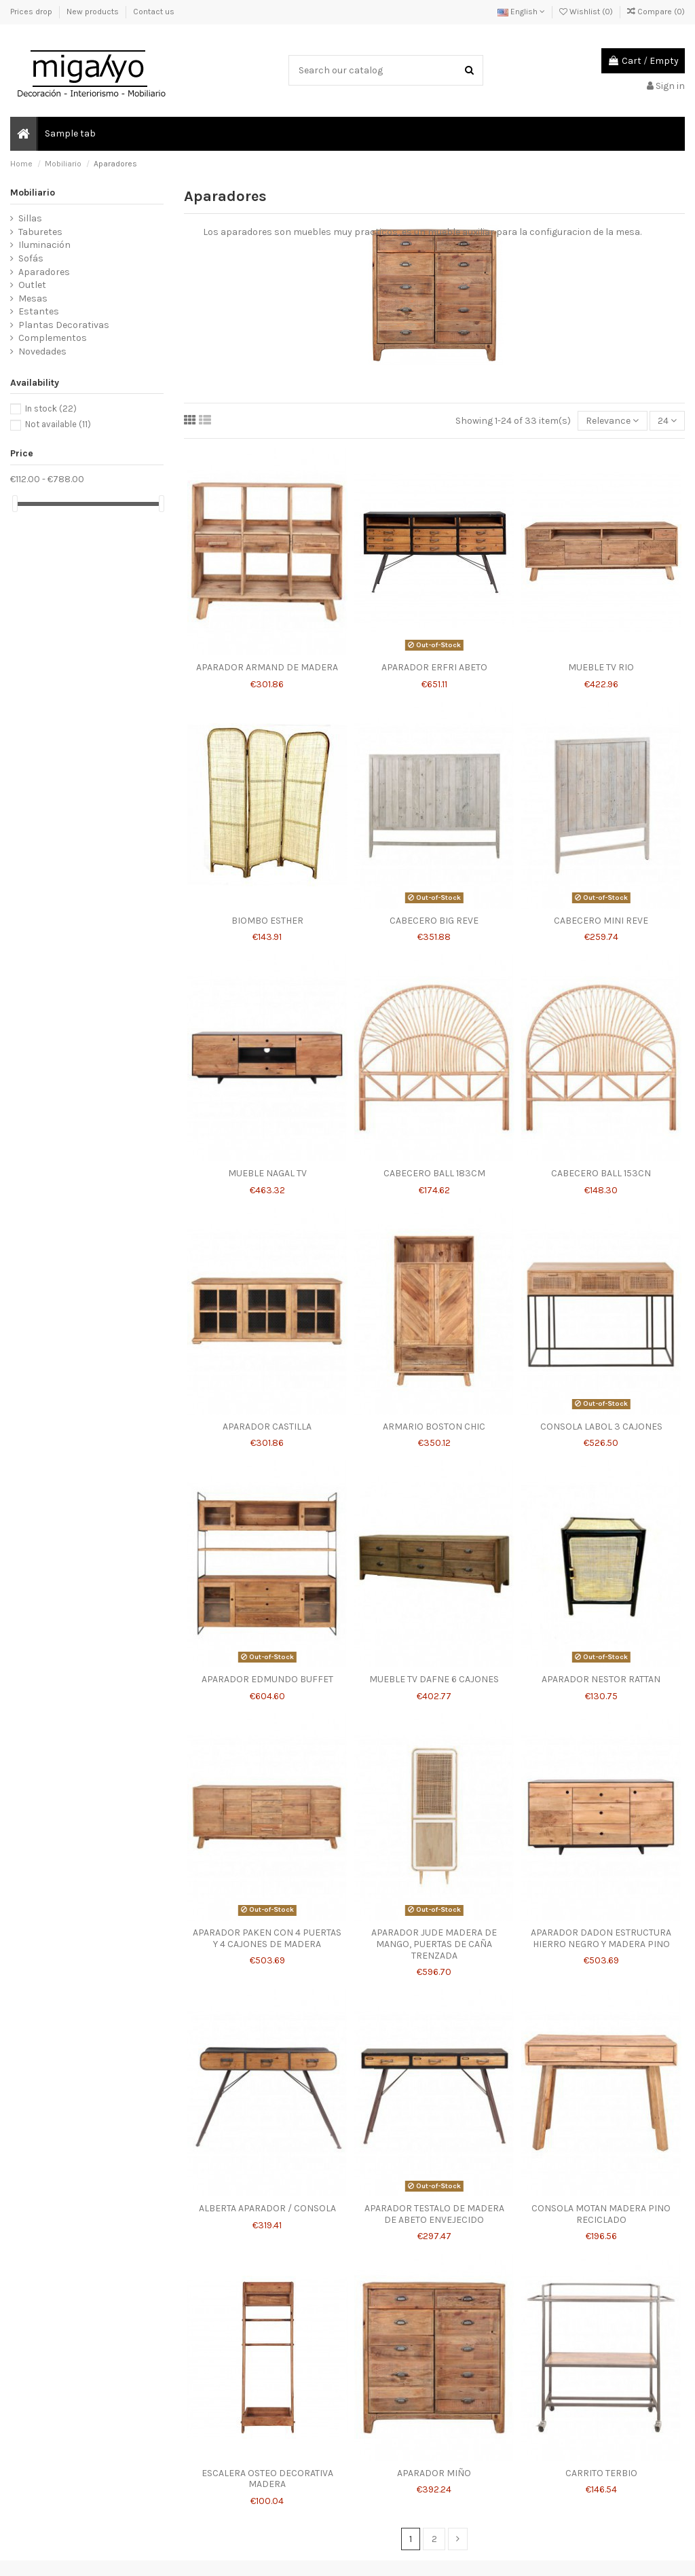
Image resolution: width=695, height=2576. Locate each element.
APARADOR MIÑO (434, 2473)
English (521, 11)
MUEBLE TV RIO (601, 667)
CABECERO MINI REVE (601, 920)
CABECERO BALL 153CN (601, 1173)
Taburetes (40, 232)
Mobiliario (32, 192)
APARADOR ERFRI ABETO (434, 667)
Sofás (30, 258)
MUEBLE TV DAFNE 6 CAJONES (434, 1679)
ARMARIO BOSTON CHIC (434, 1426)
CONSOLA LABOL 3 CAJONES (601, 1426)
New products (94, 11)
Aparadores (44, 272)
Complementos (52, 338)
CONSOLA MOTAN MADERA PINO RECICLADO (601, 2214)
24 (667, 421)
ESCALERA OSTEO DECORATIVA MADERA (267, 2478)
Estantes (38, 311)
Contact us (153, 11)
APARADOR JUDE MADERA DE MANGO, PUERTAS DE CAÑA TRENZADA (434, 1944)
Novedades (42, 351)
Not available (58, 424)
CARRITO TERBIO (601, 2473)
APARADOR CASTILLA (267, 1426)
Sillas (30, 218)
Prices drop (32, 11)
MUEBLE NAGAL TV (267, 1173)
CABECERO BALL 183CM (434, 1173)
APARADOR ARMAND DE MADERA (267, 667)
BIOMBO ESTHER (267, 920)
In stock (51, 408)
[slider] (15, 503)
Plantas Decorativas (63, 325)
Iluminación (44, 245)
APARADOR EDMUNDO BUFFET (267, 1679)
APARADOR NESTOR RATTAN (601, 1679)
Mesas (33, 298)
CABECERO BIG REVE (434, 920)
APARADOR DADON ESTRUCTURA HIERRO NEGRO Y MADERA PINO (601, 1938)
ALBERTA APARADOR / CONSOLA (267, 2208)
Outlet (32, 285)
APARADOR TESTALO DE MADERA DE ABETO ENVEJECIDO (434, 2214)
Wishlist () (587, 11)
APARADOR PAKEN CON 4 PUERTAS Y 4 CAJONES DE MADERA (267, 1938)
